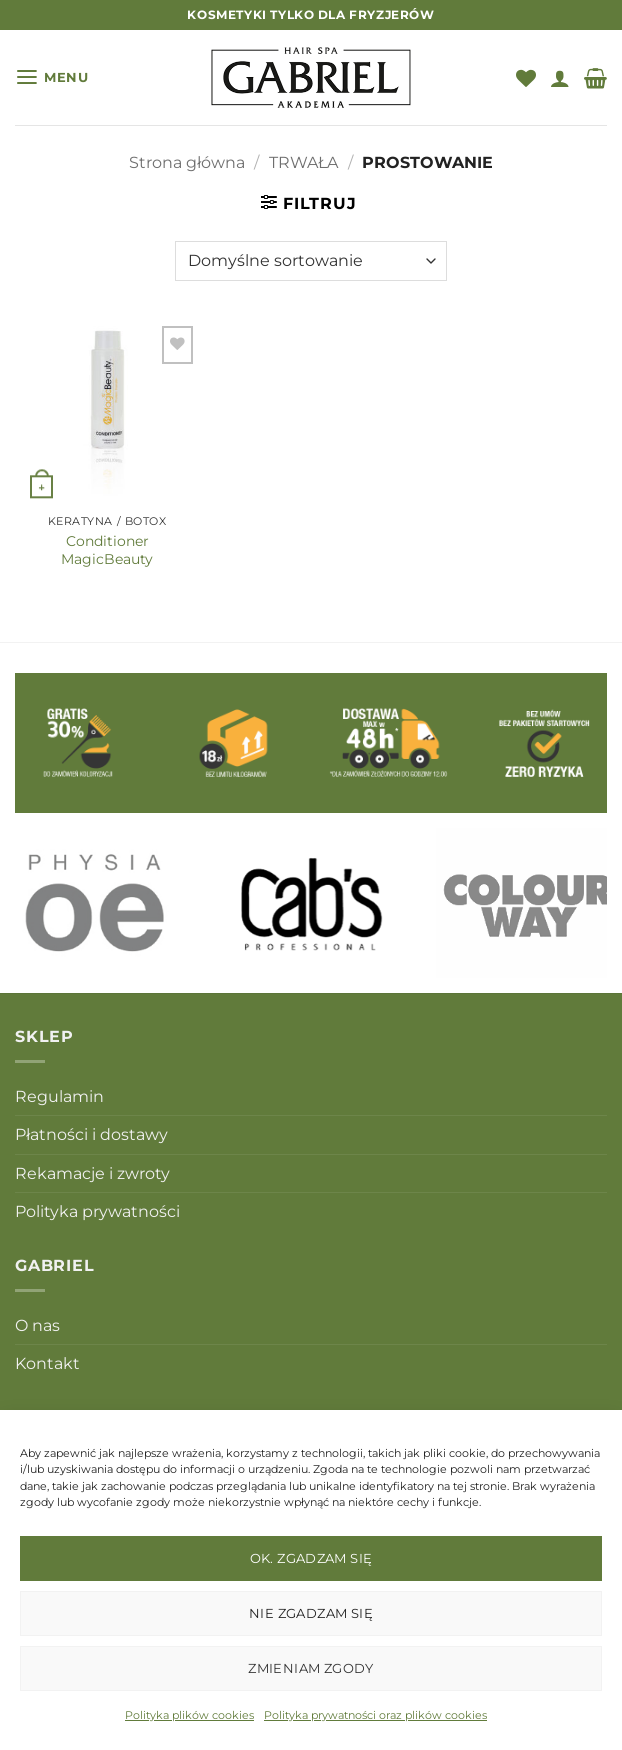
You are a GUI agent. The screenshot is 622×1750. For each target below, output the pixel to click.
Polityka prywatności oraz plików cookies (375, 1715)
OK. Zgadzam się (311, 1558)
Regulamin (59, 1096)
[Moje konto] (560, 78)
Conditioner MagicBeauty (107, 550)
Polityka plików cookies (189, 1715)
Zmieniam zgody (310, 1668)
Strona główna (187, 162)
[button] (52, 77)
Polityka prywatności (97, 1211)
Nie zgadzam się (311, 1613)
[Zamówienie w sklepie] (310, 261)
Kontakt (47, 1363)
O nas (37, 1325)
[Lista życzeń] (526, 78)
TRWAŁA (303, 162)
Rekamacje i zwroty (92, 1173)
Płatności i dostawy (91, 1134)
